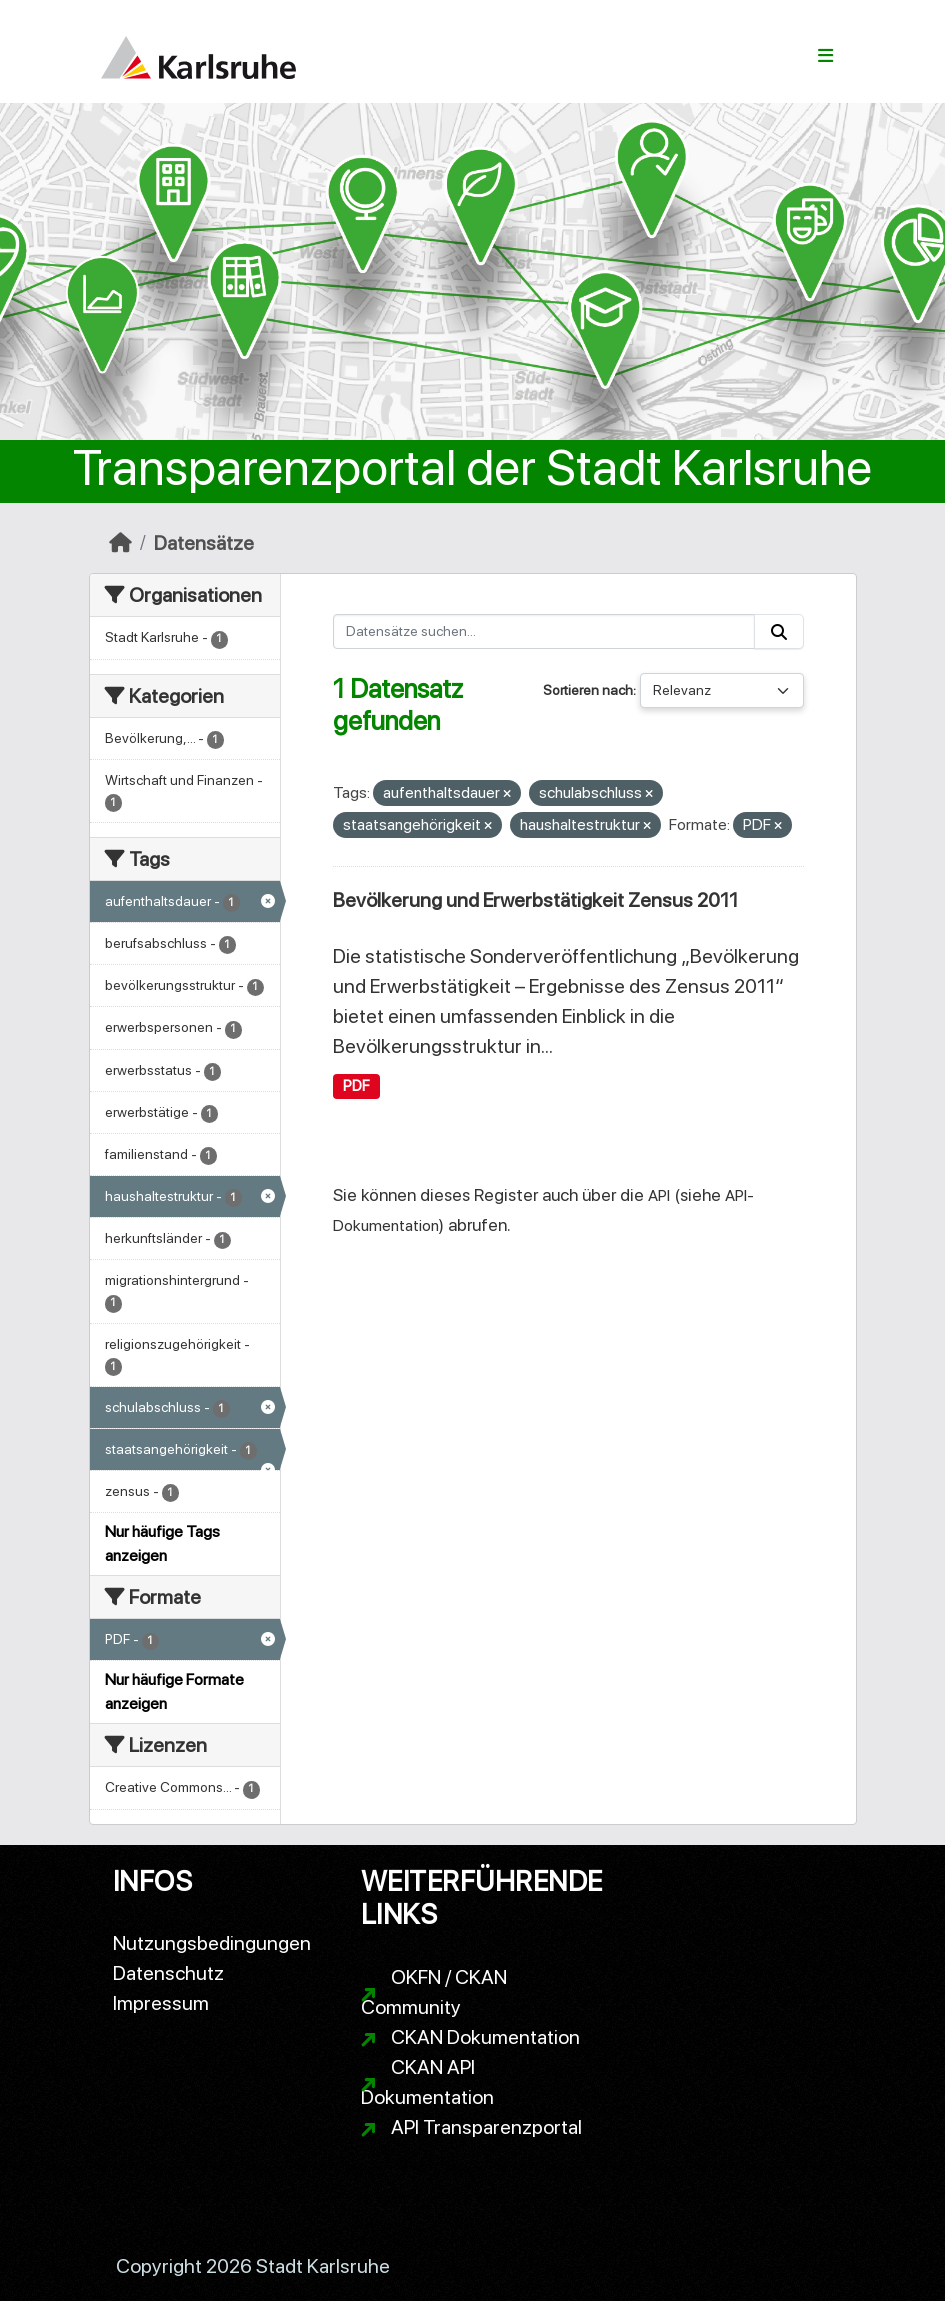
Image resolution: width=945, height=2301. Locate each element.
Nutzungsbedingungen (212, 1943)
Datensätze (204, 543)
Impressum (161, 2003)
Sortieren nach (588, 690)
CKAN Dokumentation (485, 2037)
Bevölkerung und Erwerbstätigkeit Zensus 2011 (535, 900)
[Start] (120, 543)
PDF (356, 1086)
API (659, 1195)
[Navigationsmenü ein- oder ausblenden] (825, 56)
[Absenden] (779, 631)
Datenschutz (168, 1973)
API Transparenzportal (486, 2127)
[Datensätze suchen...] (544, 631)
